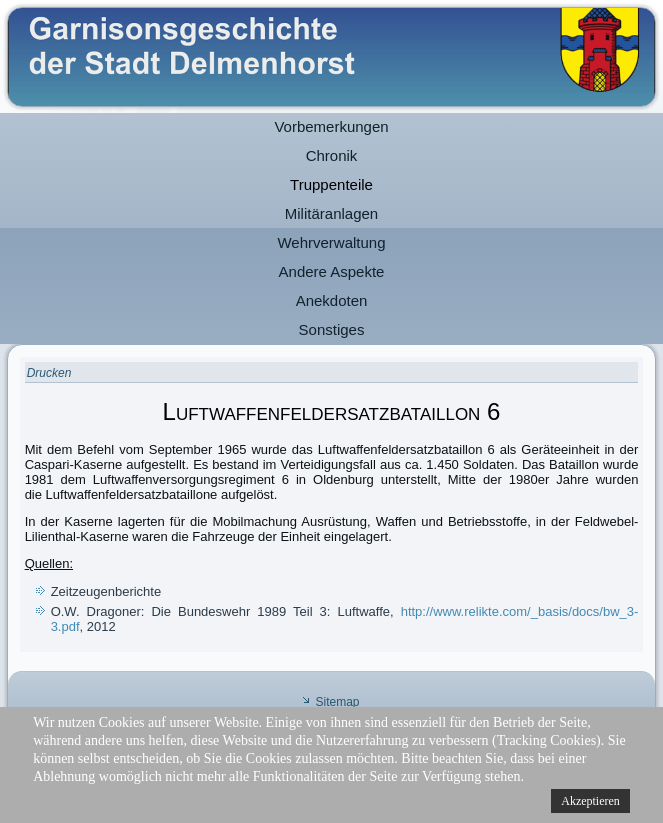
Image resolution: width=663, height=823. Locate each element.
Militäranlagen (331, 213)
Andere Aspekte (332, 271)
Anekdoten (332, 300)
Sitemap (337, 702)
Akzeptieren (590, 801)
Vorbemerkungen (331, 126)
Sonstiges (332, 329)
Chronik (332, 155)
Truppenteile (331, 184)
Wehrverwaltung (331, 242)
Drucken (49, 373)
